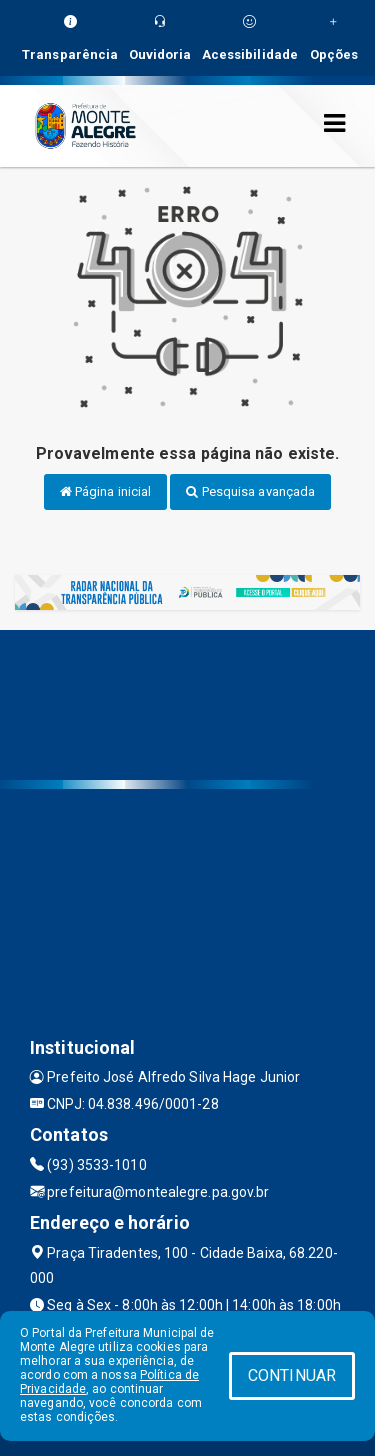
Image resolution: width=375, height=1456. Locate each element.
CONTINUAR (292, 1375)
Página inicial (106, 491)
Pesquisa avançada (250, 491)
